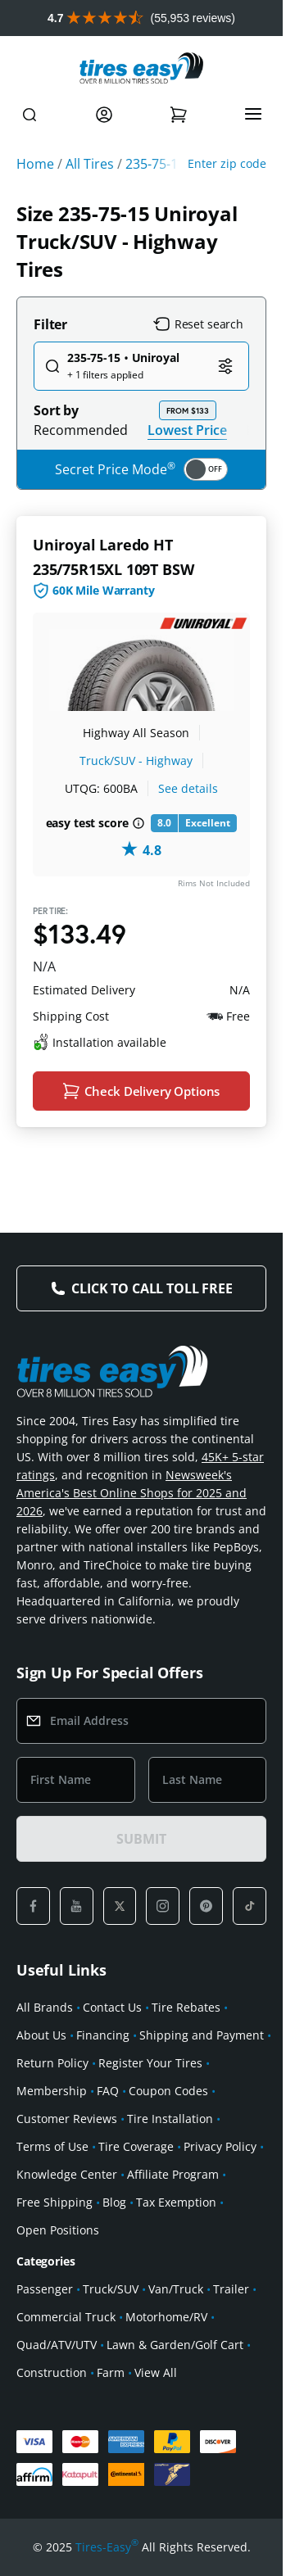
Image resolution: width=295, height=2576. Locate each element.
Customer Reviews (66, 2118)
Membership (51, 2090)
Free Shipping (54, 2202)
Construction (51, 2372)
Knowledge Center (66, 2174)
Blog (114, 2202)
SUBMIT (141, 1839)
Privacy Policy (220, 2146)
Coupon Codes (168, 2090)
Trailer (231, 2289)
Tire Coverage (136, 2146)
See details (188, 788)
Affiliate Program (173, 2174)
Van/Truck (175, 2289)
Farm (111, 2372)
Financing (102, 2035)
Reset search (198, 324)
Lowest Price (187, 429)
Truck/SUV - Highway (136, 760)
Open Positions (57, 2230)
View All (155, 2372)
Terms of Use (52, 2146)
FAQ (108, 2090)
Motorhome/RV (166, 2317)
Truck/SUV (110, 2289)
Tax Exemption (176, 2202)
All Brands (44, 2007)
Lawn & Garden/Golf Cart (175, 2344)
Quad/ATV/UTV (56, 2344)
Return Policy (52, 2063)
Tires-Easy (106, 2547)
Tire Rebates (186, 2007)
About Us (41, 2035)
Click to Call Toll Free (151, 1288)
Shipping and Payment (201, 2035)
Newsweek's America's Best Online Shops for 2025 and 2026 (131, 1493)
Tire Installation (170, 2118)
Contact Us (112, 2007)
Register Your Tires (150, 2063)
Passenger (44, 2289)
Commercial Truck (66, 2317)
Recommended (81, 430)
